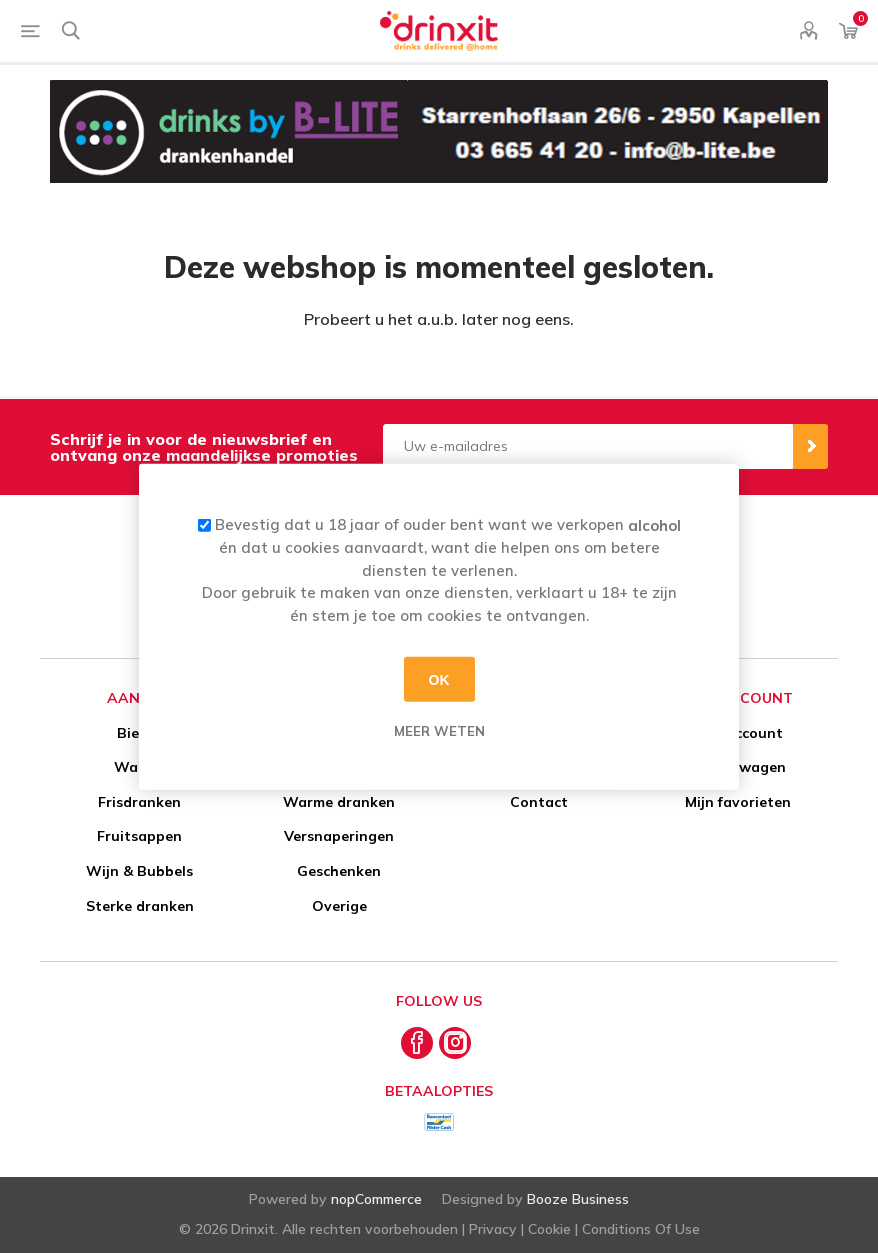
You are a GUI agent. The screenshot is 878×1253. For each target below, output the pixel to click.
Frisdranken (139, 802)
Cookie (549, 1229)
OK (439, 679)
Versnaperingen (339, 836)
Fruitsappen (139, 836)
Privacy (493, 1229)
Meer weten (439, 731)
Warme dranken (339, 802)
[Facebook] (417, 1043)
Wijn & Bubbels (139, 871)
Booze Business (578, 1199)
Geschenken (339, 871)
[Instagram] (455, 1043)
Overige (339, 906)
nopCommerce (376, 1199)
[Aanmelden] (588, 446)
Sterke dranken (140, 906)
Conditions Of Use (641, 1229)
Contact (539, 802)
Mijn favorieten (738, 802)
